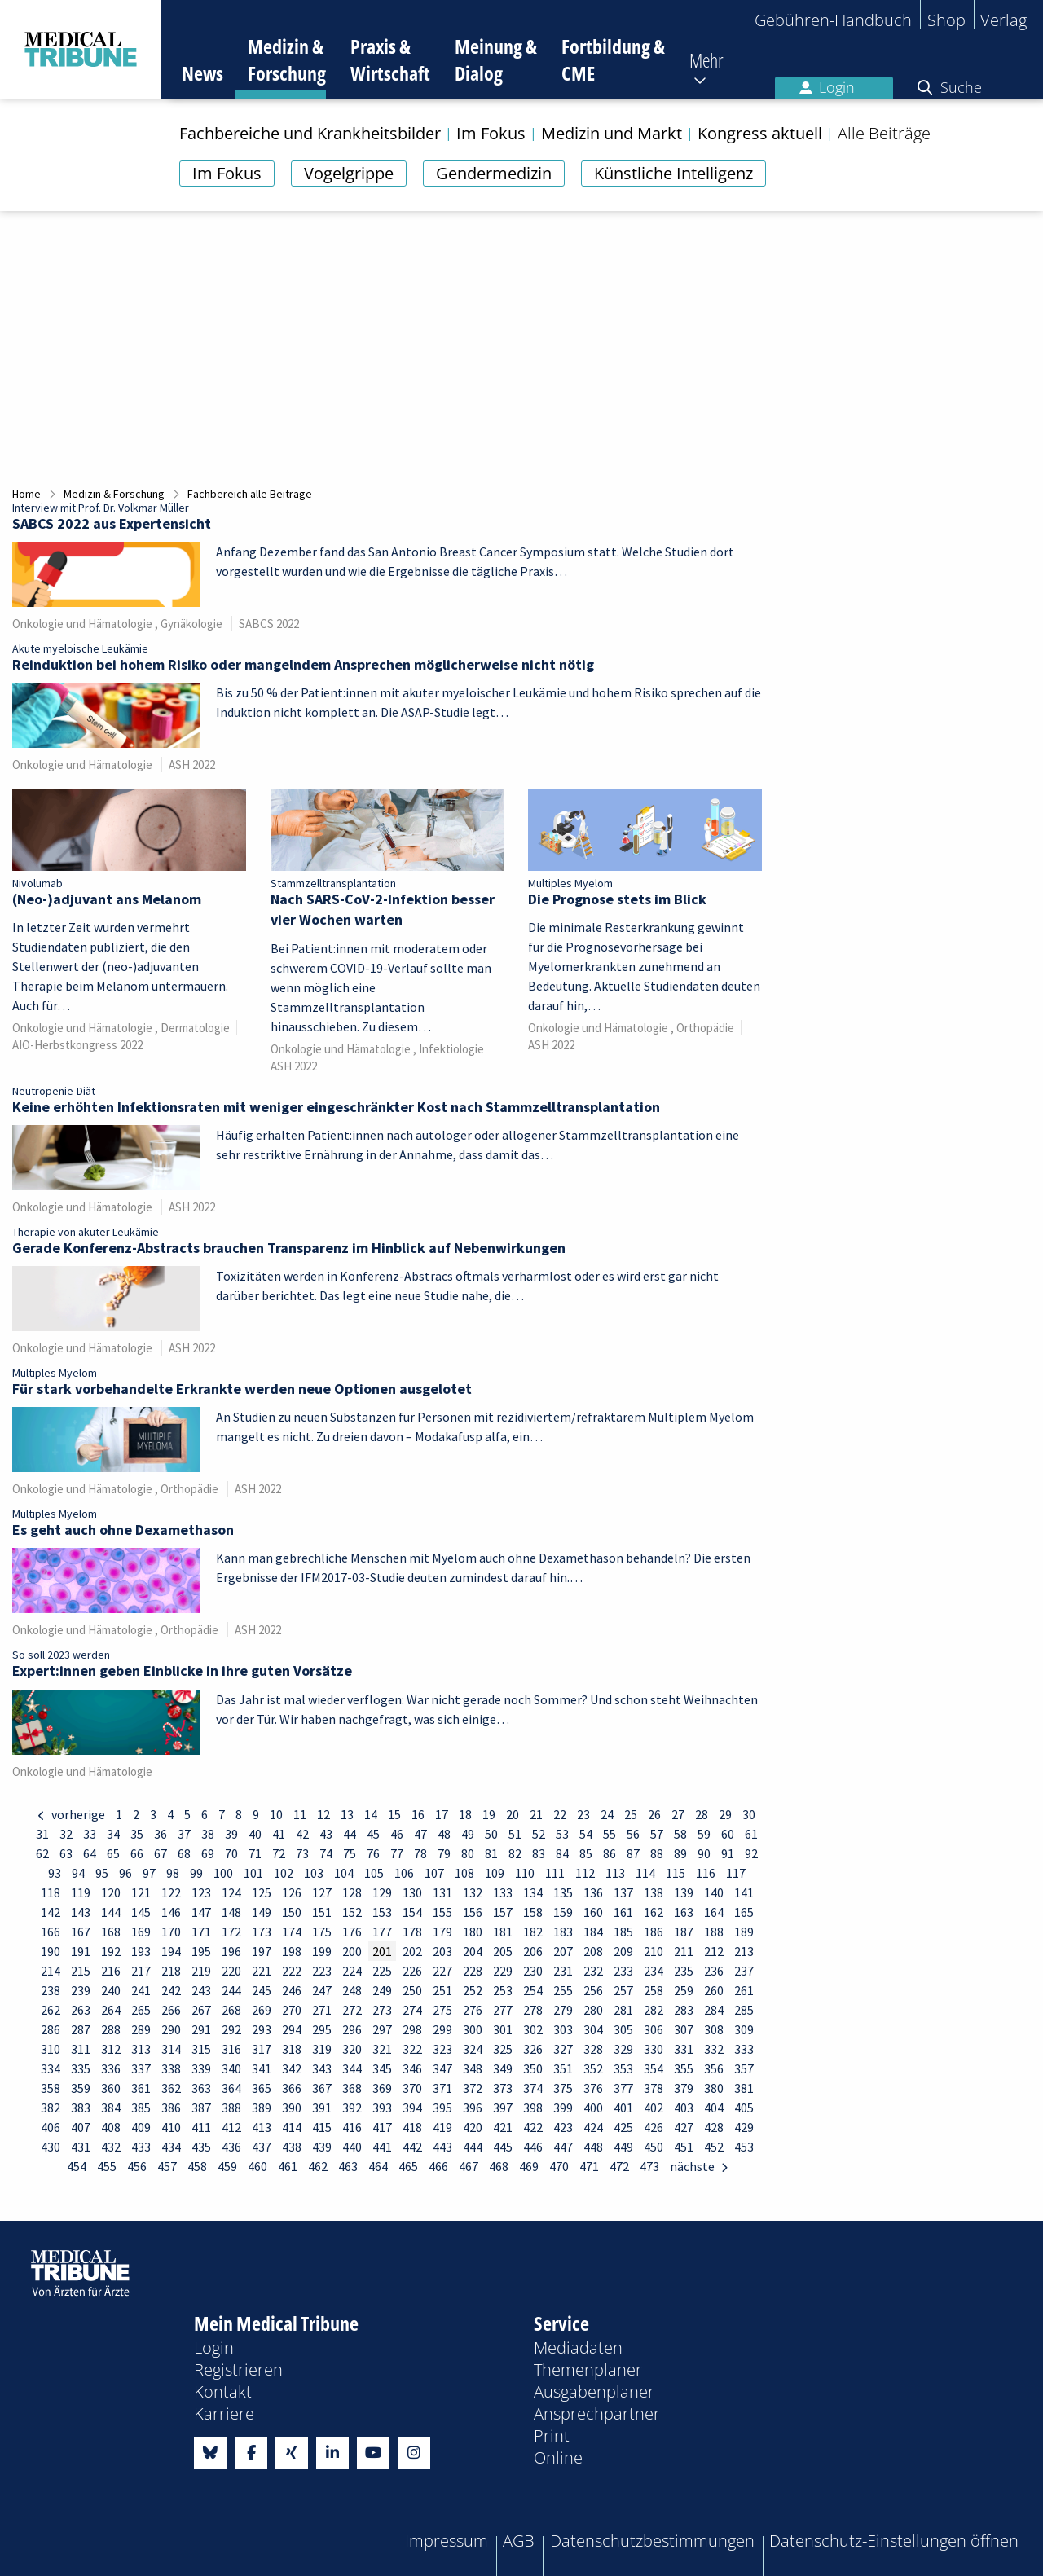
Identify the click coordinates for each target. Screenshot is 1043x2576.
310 (50, 2049)
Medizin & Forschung (287, 59)
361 (141, 2088)
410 (171, 2127)
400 (593, 2107)
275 (442, 2010)
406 (50, 2127)
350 (533, 2068)
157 (503, 1912)
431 (80, 2147)
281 (623, 2010)
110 (525, 1873)
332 (714, 2049)
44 (349, 1834)
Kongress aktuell (760, 133)
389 (261, 2107)
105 (374, 1873)
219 (201, 1971)
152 (352, 1912)
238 (50, 1990)
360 (111, 2088)
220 (231, 1971)
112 (585, 1873)
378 (653, 2088)
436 (231, 2147)
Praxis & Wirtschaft (390, 59)
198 (291, 1951)
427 (683, 2127)
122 (171, 1892)
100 (223, 1873)
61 (751, 1834)
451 (683, 2147)
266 (171, 2010)
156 (472, 1912)
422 (533, 2127)
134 (533, 1892)
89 (680, 1853)
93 (54, 1873)
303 (563, 2029)
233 (623, 1971)
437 (261, 2147)
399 (563, 2107)
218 (171, 1971)
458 (197, 2166)
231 (563, 1971)
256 (593, 1990)
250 (412, 1990)
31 (42, 1834)
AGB (519, 2541)
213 (744, 1951)
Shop (946, 20)
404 (714, 2107)
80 (467, 1853)
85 (585, 1853)
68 (184, 1853)
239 (80, 1990)
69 (207, 1853)
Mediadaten (578, 2347)
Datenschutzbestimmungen (652, 2541)
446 (533, 2147)
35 (136, 1834)
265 (141, 2010)
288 (111, 2029)
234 (653, 1971)
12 (323, 1814)
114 (645, 1873)
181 (503, 1931)
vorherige (77, 1814)
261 (744, 1990)
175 (322, 1931)
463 (348, 2166)
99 (196, 1873)
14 (370, 1814)
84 (562, 1853)
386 (171, 2107)
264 (111, 2010)
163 (683, 1912)
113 (615, 1873)
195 (201, 1951)
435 (201, 2147)
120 (111, 1892)
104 (344, 1873)
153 (382, 1912)
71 (255, 1853)
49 (467, 1834)
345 (382, 2068)
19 (488, 1814)
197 (261, 1951)
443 (442, 2147)
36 (160, 1834)
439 (322, 2147)
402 (653, 2107)
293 (261, 2029)
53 (562, 1834)
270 (291, 2010)
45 (373, 1834)
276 (472, 2010)
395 (442, 2107)
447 (563, 2147)
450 (653, 2147)
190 (50, 1951)
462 (318, 2166)
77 (396, 1853)
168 (111, 1931)
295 (322, 2029)
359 (80, 2088)
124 (231, 1892)
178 (412, 1931)
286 (50, 2029)
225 (382, 1971)
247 (322, 1990)
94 (78, 1873)
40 (255, 1834)
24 (607, 1814)
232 (593, 1971)
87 (633, 1853)
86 (609, 1853)
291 (201, 2029)
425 (623, 2127)
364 (231, 2088)
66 (136, 1853)
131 (442, 1892)
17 (441, 1814)
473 (649, 2166)
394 (412, 2107)
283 (683, 2010)
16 (418, 1814)
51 (515, 1834)
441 (382, 2147)
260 (714, 1990)
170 (171, 1931)
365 (261, 2088)
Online (558, 2457)
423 (563, 2127)
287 (80, 2029)
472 (619, 2166)
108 (464, 1873)
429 (744, 2127)
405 (744, 2107)
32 (66, 1834)
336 (111, 2068)
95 (101, 1873)
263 (80, 2010)
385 (141, 2107)
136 (593, 1892)
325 (503, 2049)
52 (538, 1834)
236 (714, 1971)
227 (442, 1971)
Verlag (1003, 20)
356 (714, 2068)
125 (261, 1892)
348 (472, 2068)
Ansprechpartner (597, 2413)
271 (322, 2010)
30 (748, 1814)
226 (412, 1971)
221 (261, 1971)
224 (352, 1971)
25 (630, 1814)
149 (261, 1912)
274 (412, 2010)
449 (623, 2147)
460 (257, 2166)
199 (322, 1951)
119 (80, 1892)
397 (503, 2107)
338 (171, 2068)
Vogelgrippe (349, 173)
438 (291, 2147)
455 (107, 2166)
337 (141, 2068)
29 (725, 1814)
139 (683, 1892)
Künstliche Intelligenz (673, 173)
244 (231, 1990)
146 (171, 1912)
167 (80, 1931)
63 (66, 1853)
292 (231, 2029)
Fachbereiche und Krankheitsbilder (310, 133)
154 (412, 1912)
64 (89, 1853)
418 (412, 2127)
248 (352, 1990)
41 (278, 1834)
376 (593, 2088)
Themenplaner (588, 2369)
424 (593, 2127)
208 (593, 1951)
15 (394, 1814)
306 (653, 2029)
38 (207, 1834)
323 (442, 2049)
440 (352, 2147)
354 (653, 2068)
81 (491, 1853)
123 (201, 1892)
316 (231, 2049)
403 (683, 2107)
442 (412, 2147)
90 (704, 1853)
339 (201, 2068)
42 (302, 1834)
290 (171, 2029)
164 (714, 1912)
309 (744, 2029)
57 (656, 1834)
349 (503, 2068)
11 (299, 1814)
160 (593, 1912)
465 (408, 2166)
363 (201, 2088)
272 (352, 2010)
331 (683, 2049)
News (202, 72)
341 (261, 2068)
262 (50, 2010)
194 (171, 1951)
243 (201, 1990)
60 (727, 1834)
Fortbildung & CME (613, 59)
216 (111, 1971)
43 (325, 1834)
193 (141, 1951)
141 (744, 1892)
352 (593, 2068)
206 (533, 1951)
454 (76, 2166)
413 (261, 2127)
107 (434, 1873)
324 (472, 2049)
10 (276, 1814)
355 (683, 2068)
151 (322, 1912)
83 (538, 1853)
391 (322, 2107)
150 (291, 1912)
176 (352, 1931)
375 (563, 2088)
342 (291, 2068)
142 (50, 1912)
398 (533, 2107)
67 (160, 1853)
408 (111, 2127)
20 (512, 1814)
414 (291, 2127)
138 (653, 1892)
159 (563, 1912)
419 (442, 2127)
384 (111, 2107)
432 (111, 2147)
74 (325, 1853)
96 (125, 1873)
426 (653, 2127)
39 (231, 1834)
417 (382, 2127)
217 (141, 1971)
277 (503, 2010)
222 (291, 1971)
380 (714, 2088)
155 (442, 1912)
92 (751, 1853)
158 (533, 1912)
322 (412, 2049)
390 (291, 2107)
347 (442, 2068)
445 (503, 2147)
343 (322, 2068)
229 (503, 1971)
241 (141, 1990)
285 (744, 2010)
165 (744, 1912)
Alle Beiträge (884, 133)
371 (442, 2088)
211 (683, 1951)
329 (623, 2049)
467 (468, 2166)
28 (701, 1814)
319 (322, 2049)
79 (444, 1853)
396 (472, 2107)
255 (563, 1990)
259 (683, 1990)
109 (494, 1873)
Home (26, 493)
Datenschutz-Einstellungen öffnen (894, 2541)
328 (593, 2049)
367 (322, 2088)
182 (533, 1931)
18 (465, 1814)
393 (382, 2107)
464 (378, 2166)
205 (503, 1951)
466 (438, 2166)
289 (141, 2029)
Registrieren (238, 2369)
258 (653, 1990)
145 (141, 1912)
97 (149, 1873)
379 (683, 2088)
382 (50, 2107)
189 (744, 1931)
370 (412, 2088)
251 (442, 1990)
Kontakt (223, 2391)
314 (171, 2049)
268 (231, 2010)
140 (714, 1892)
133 (503, 1892)
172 (231, 1931)
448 (593, 2147)
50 (491, 1834)
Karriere (224, 2413)
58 (680, 1834)
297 (382, 2029)
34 (113, 1834)
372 (472, 2088)
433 (141, 2147)
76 (373, 1853)
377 (623, 2088)
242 (171, 1990)
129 (382, 1892)
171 (201, 1931)
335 (80, 2068)
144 (111, 1912)
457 (167, 2166)
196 (231, 1951)
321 (382, 2049)
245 (261, 1990)
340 (231, 2068)
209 (623, 1951)
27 (677, 1814)
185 (623, 1931)
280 (593, 2010)
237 (744, 1971)
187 (683, 1931)
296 (352, 2029)
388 (231, 2107)
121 (141, 1892)
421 (503, 2127)
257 (623, 1990)
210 (653, 1951)
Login (827, 88)
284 (714, 2010)
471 (589, 2166)
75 (349, 1853)
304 (593, 2029)
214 (50, 1971)
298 (412, 2029)
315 (201, 2049)
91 (727, 1853)
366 (291, 2088)
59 (704, 1834)
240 (111, 1990)
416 (352, 2127)
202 (412, 1951)
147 (201, 1912)
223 (322, 1971)
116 (705, 1873)
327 (563, 2049)
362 (171, 2088)
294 (291, 2029)
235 (683, 1971)
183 (563, 1931)
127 (322, 1892)
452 (714, 2147)
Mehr (706, 59)
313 (141, 2049)
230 (533, 1971)
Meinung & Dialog (496, 59)
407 (80, 2127)
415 (322, 2127)
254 (533, 1990)
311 (80, 2049)
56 (633, 1834)
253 (503, 1990)
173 (261, 1931)
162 (653, 1912)
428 (714, 2127)
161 (623, 1912)
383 (80, 2107)
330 (653, 2049)
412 (231, 2127)
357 (744, 2068)
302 (533, 2029)
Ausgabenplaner (594, 2391)
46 (396, 1834)
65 (113, 1853)
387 (201, 2107)
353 (623, 2068)
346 (412, 2068)
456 (137, 2166)
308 (714, 2029)
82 (515, 1853)
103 (313, 1873)
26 (654, 1814)
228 (472, 1971)
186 (653, 1931)
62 (42, 1853)
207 (563, 1951)
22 (559, 1814)
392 (352, 2107)
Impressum (446, 2541)
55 (609, 1834)
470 (559, 2166)
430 (50, 2147)
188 (714, 1931)
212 (714, 1951)
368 (352, 2088)
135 (563, 1892)
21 (536, 1814)
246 (291, 1990)
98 (172, 1873)
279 (563, 2010)
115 (675, 1873)
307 (683, 2029)
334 (50, 2068)
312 (111, 2049)
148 (231, 1912)
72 (278, 1853)
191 (80, 1951)
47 (420, 1834)
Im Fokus (227, 173)
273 (382, 2010)
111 (555, 1873)
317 (261, 2049)
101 (253, 1873)
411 (201, 2127)
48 (444, 1834)
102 (283, 1873)
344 (352, 2068)
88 (656, 1853)
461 (287, 2166)
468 (498, 2166)
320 (352, 2049)
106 (404, 1873)
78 (420, 1853)
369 (382, 2088)
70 (231, 1853)
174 (291, 1931)
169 (141, 1931)
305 (623, 2029)
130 (412, 1892)
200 (352, 1951)
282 (653, 2010)
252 (472, 1990)
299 (442, 2029)
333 (744, 2049)
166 (50, 1931)
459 (227, 2166)
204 (472, 1951)
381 (744, 2088)
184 (593, 1931)
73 (302, 1853)
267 (201, 2010)
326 (533, 2049)
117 (736, 1873)
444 (472, 2147)
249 (382, 1990)
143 (80, 1912)
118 (50, 1892)
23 (583, 1814)
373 (503, 2088)
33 (89, 1834)
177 (382, 1931)
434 (171, 2147)
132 (472, 1892)
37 (184, 1834)
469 (529, 2166)
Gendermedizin (494, 173)
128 (352, 1892)
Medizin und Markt (611, 133)
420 (472, 2127)
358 (50, 2088)
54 (585, 1834)
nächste (693, 2166)
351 (563, 2068)
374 (533, 2088)
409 (141, 2127)
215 (80, 1971)
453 (744, 2147)
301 (503, 2029)
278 (533, 2010)
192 (111, 1951)
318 (291, 2049)
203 (442, 1951)
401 (623, 2107)
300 (472, 2029)
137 (623, 1892)
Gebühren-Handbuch (833, 20)
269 (261, 2010)
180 (472, 1931)
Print (552, 2435)
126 (291, 1892)
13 (347, 1814)
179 (442, 1931)
